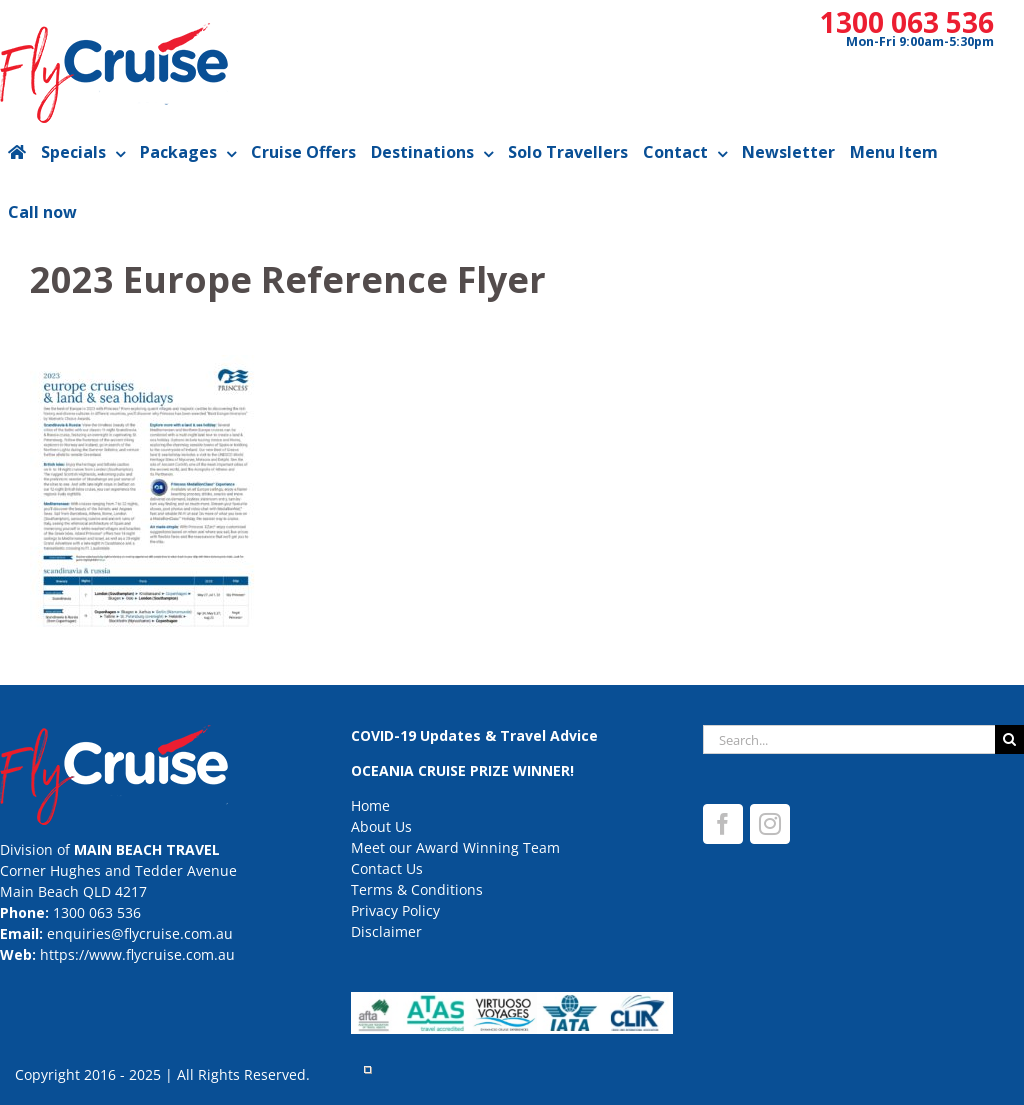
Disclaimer (386, 931)
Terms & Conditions (417, 889)
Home (370, 805)
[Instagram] (770, 824)
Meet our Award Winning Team (455, 847)
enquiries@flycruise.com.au (140, 933)
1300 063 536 (907, 22)
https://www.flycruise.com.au (137, 954)
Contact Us (387, 868)
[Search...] (849, 739)
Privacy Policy (395, 910)
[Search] (1009, 739)
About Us (381, 826)
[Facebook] (723, 824)
